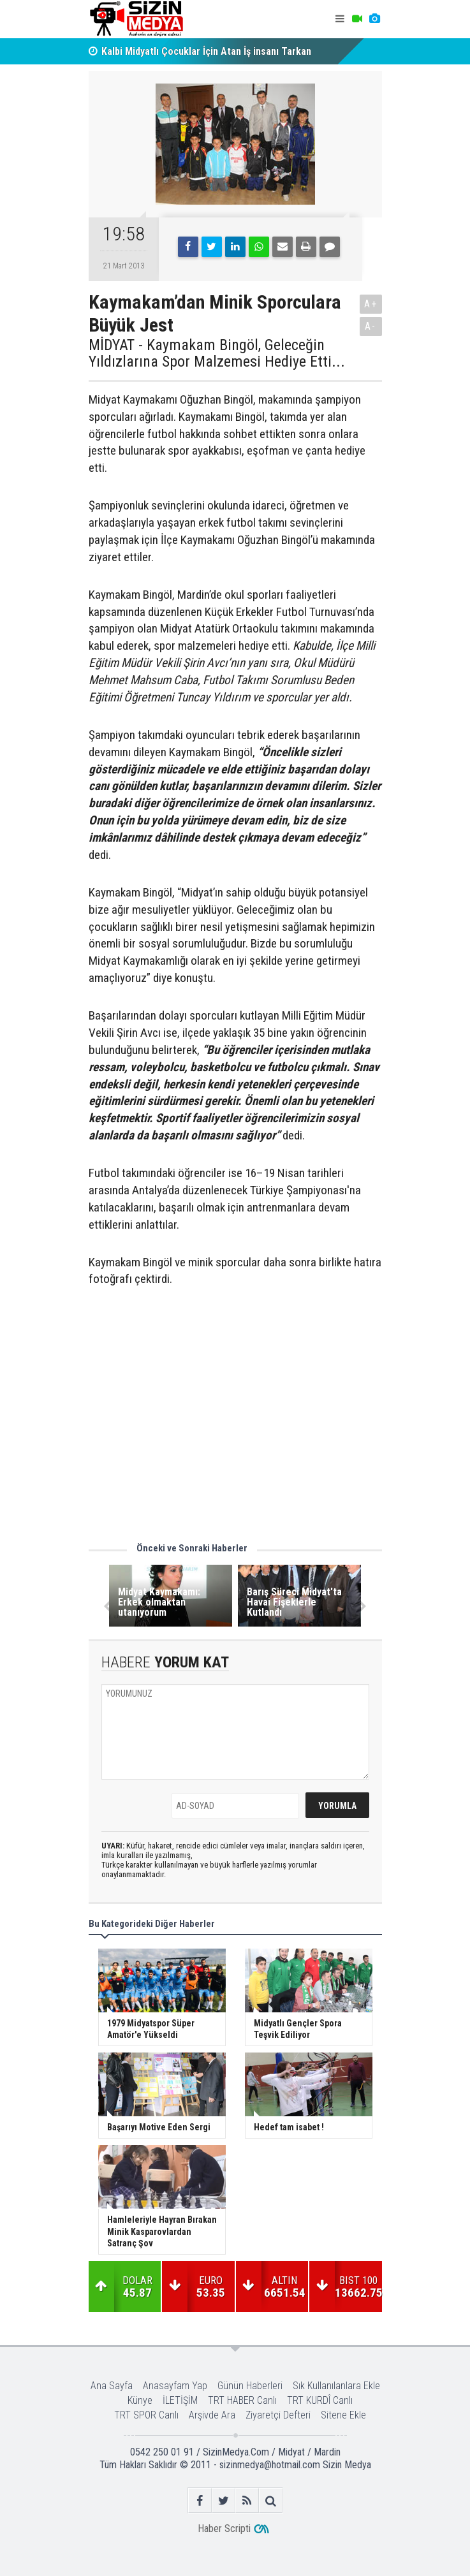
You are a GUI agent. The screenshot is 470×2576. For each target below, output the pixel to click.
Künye (140, 2400)
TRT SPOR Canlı (146, 2415)
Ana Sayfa (112, 2386)
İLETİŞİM (180, 2400)
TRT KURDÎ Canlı (320, 2400)
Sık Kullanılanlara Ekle (336, 2386)
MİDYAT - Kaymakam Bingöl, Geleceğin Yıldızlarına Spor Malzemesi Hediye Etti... (217, 353)
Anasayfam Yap (175, 2386)
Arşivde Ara (212, 2415)
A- (370, 326)
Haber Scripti (224, 2528)
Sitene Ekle (343, 2415)
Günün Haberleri (250, 2386)
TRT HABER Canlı (242, 2400)
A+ (371, 304)
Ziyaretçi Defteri (278, 2415)
